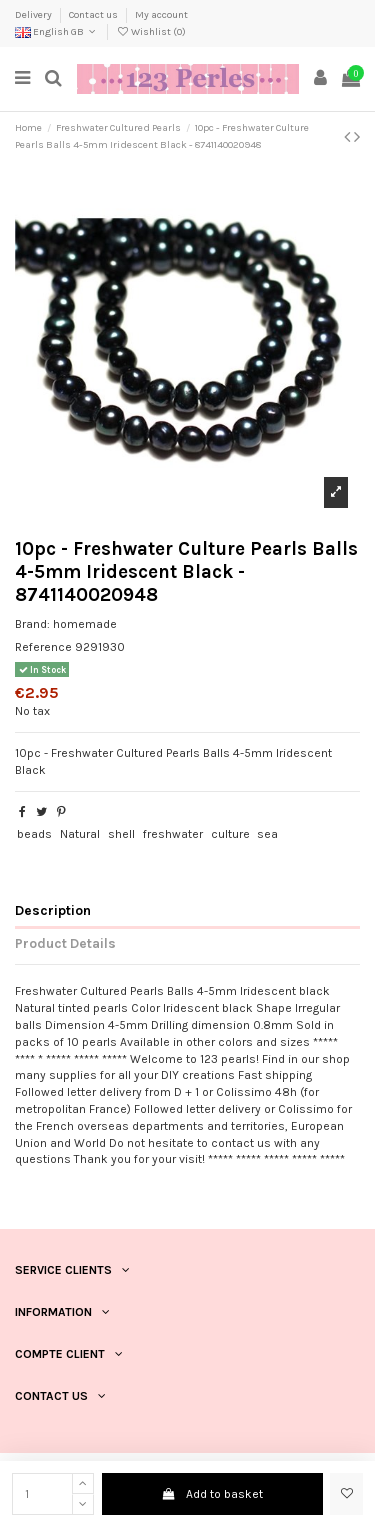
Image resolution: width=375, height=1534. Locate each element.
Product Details (65, 943)
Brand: (32, 624)
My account (161, 15)
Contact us (94, 15)
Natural (80, 834)
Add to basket (212, 1494)
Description (53, 910)
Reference (43, 647)
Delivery (34, 15)
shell (121, 834)
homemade (85, 624)
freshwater (173, 834)
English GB (57, 32)
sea (267, 834)
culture (230, 834)
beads (34, 834)
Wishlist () (151, 32)
